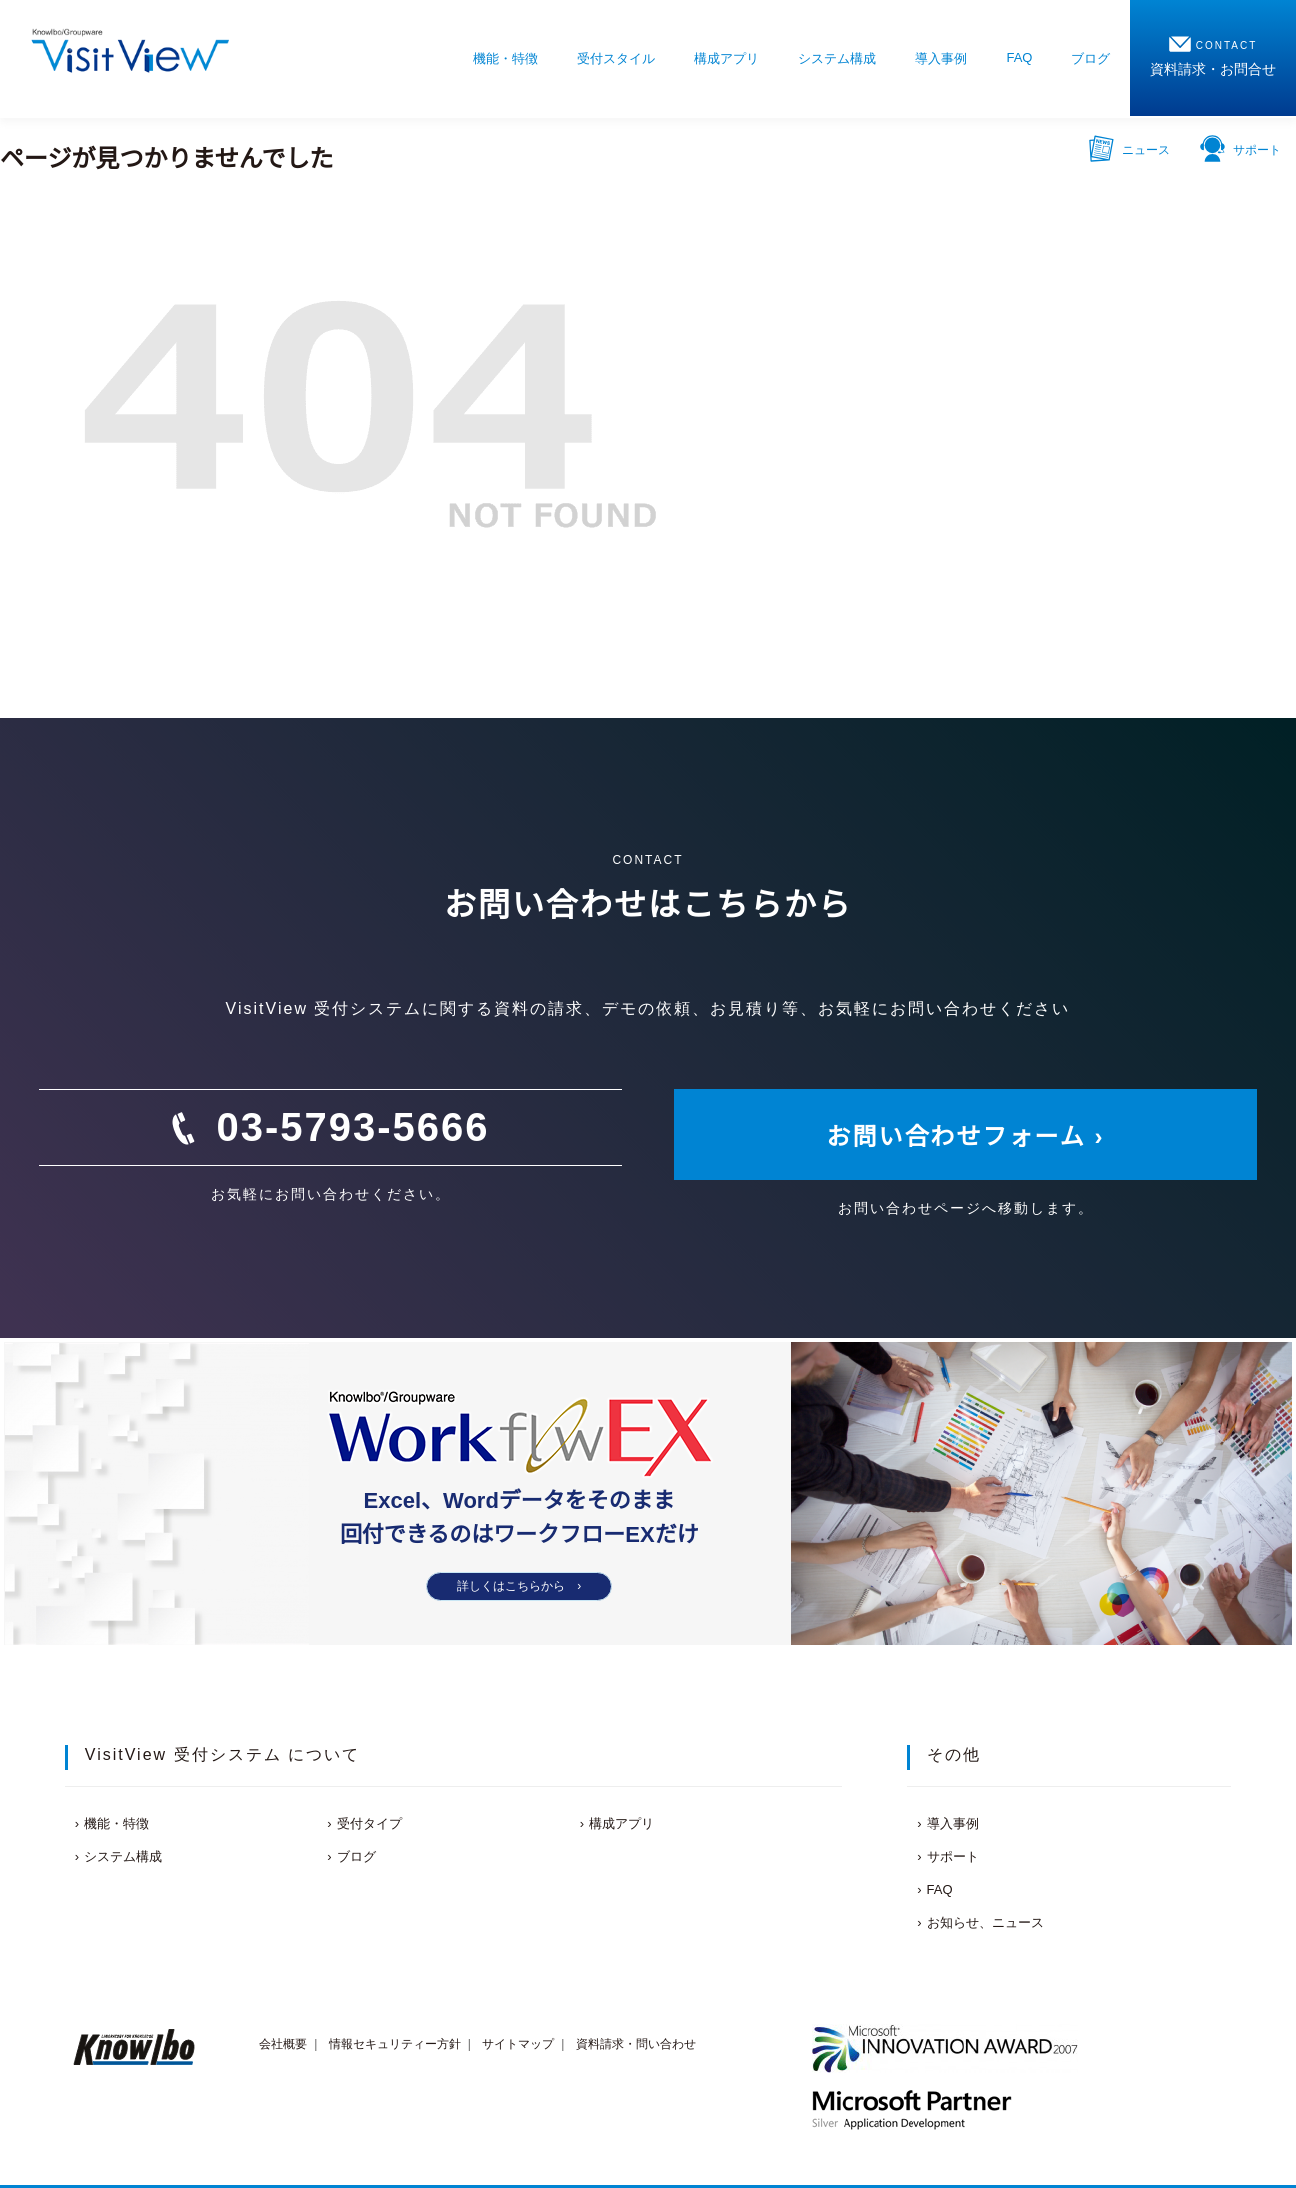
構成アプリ (726, 58)
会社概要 (283, 2044)
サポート (1240, 147)
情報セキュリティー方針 (395, 2044)
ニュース (1129, 147)
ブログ (1090, 58)
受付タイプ (369, 1823)
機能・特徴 (505, 58)
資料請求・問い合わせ (636, 2044)
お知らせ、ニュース (985, 1922)
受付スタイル (616, 58)
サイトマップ (518, 2044)
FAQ (1019, 57)
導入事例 (941, 58)
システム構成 (837, 58)
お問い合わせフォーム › (966, 1136)
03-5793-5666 (352, 1127)
